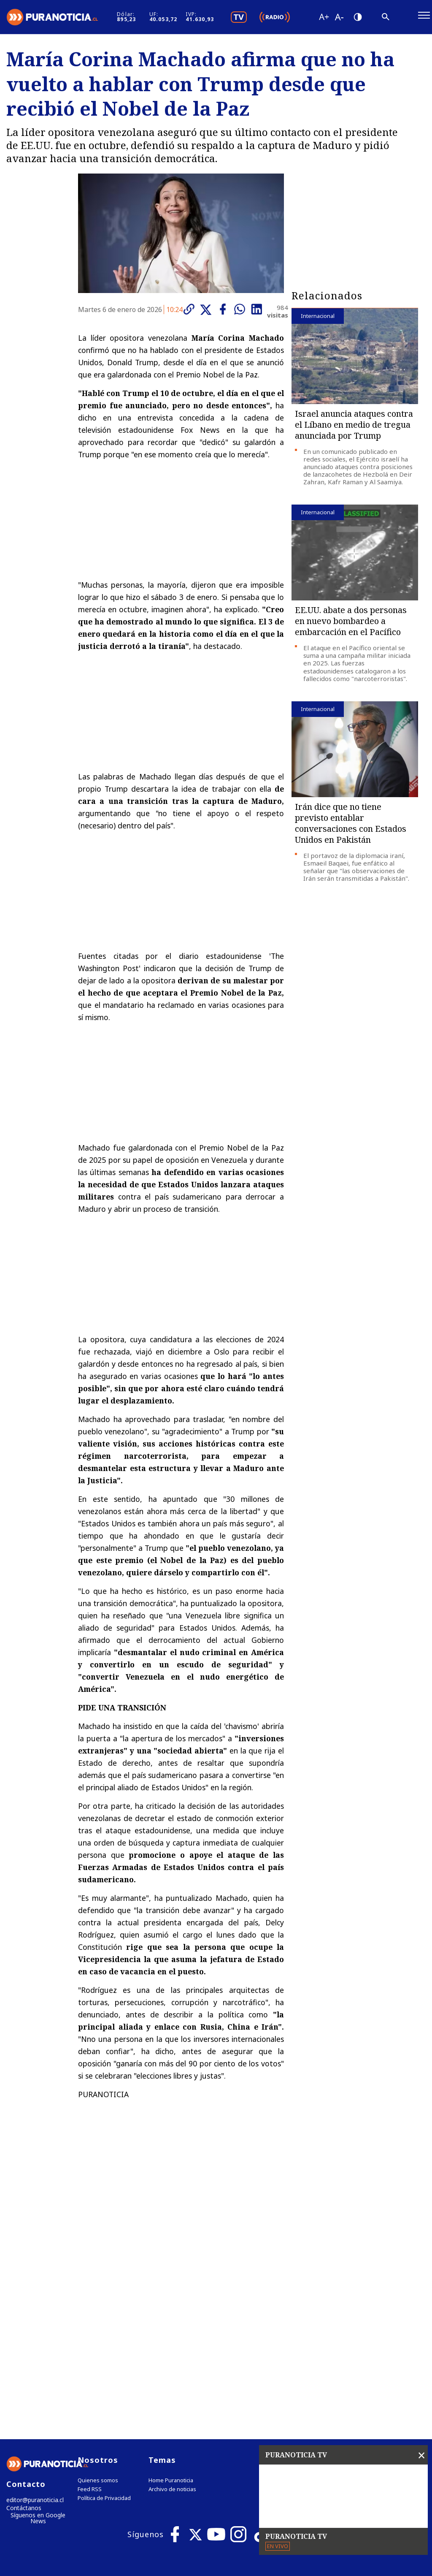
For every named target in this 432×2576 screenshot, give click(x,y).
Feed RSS (90, 2318)
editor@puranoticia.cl (33, 2329)
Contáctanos (22, 2337)
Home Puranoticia (170, 2309)
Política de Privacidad (104, 2326)
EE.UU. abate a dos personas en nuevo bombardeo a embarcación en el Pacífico (351, 625)
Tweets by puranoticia (326, 2288)
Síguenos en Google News (38, 2348)
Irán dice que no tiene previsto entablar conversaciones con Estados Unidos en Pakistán (350, 827)
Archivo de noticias (172, 2318)
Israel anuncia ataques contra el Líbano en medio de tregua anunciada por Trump (354, 429)
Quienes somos (98, 2309)
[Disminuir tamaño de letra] (371, 19)
